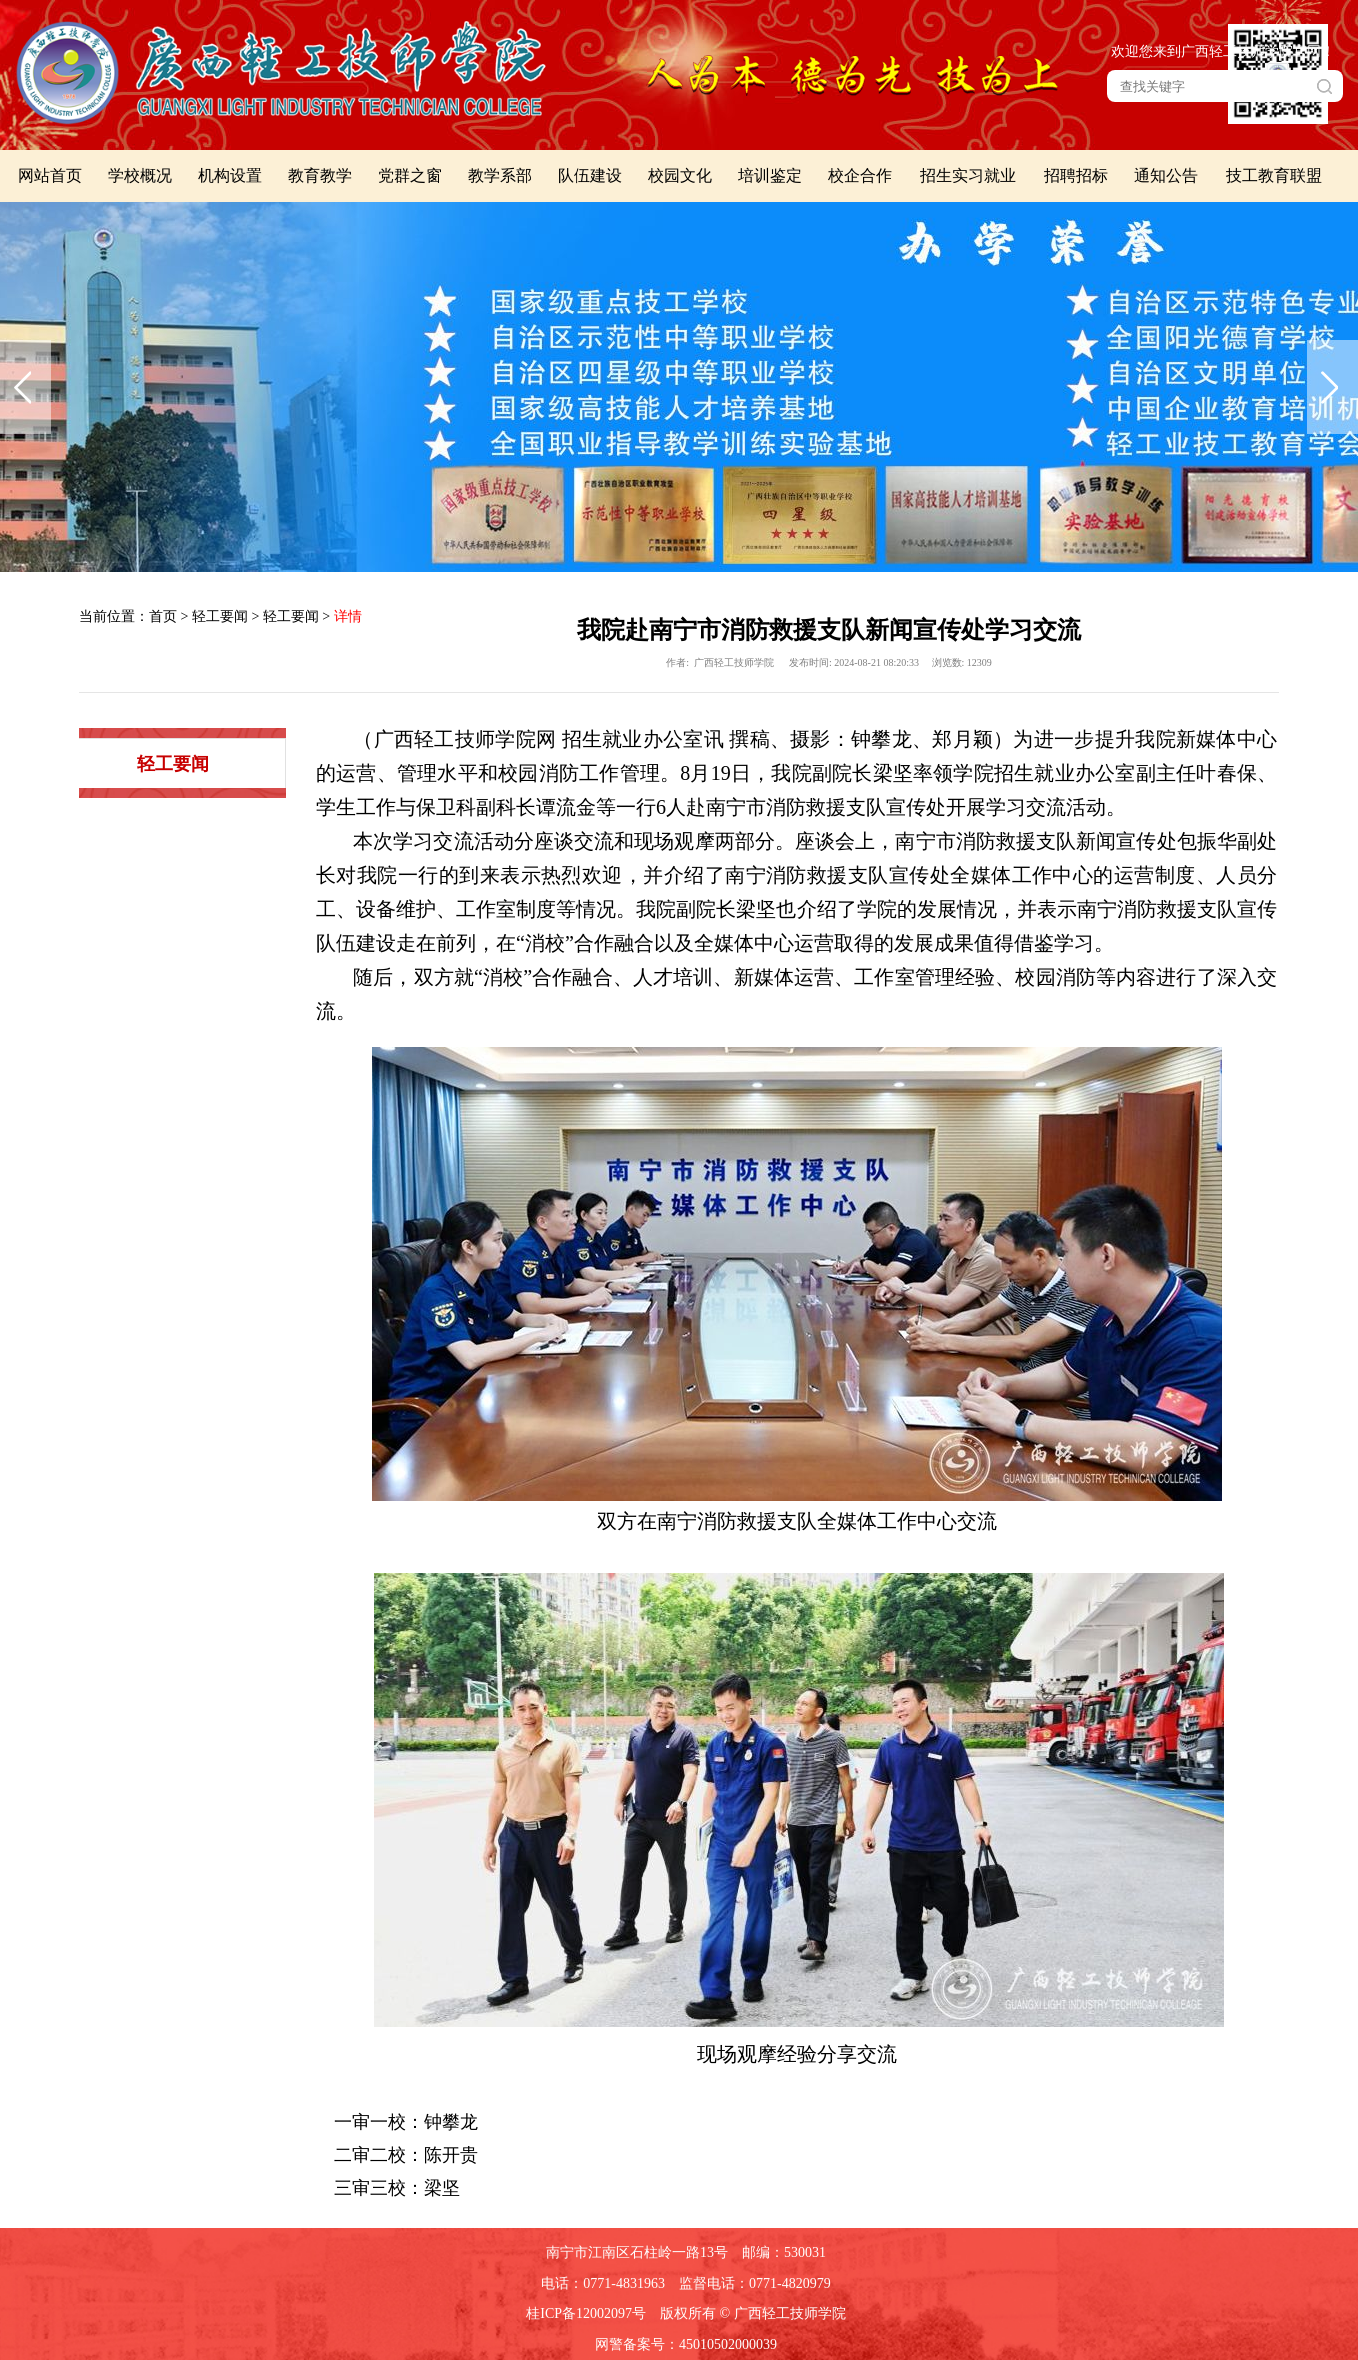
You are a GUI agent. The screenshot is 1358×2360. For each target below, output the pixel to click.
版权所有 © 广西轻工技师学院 (753, 2313)
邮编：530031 (784, 2252)
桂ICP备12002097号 (586, 2313)
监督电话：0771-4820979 (755, 2283)
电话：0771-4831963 (603, 2283)
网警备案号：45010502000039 (686, 2344)
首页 (163, 616)
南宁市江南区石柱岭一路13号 (637, 2252)
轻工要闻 (220, 616)
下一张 (1332, 387)
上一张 (25, 387)
